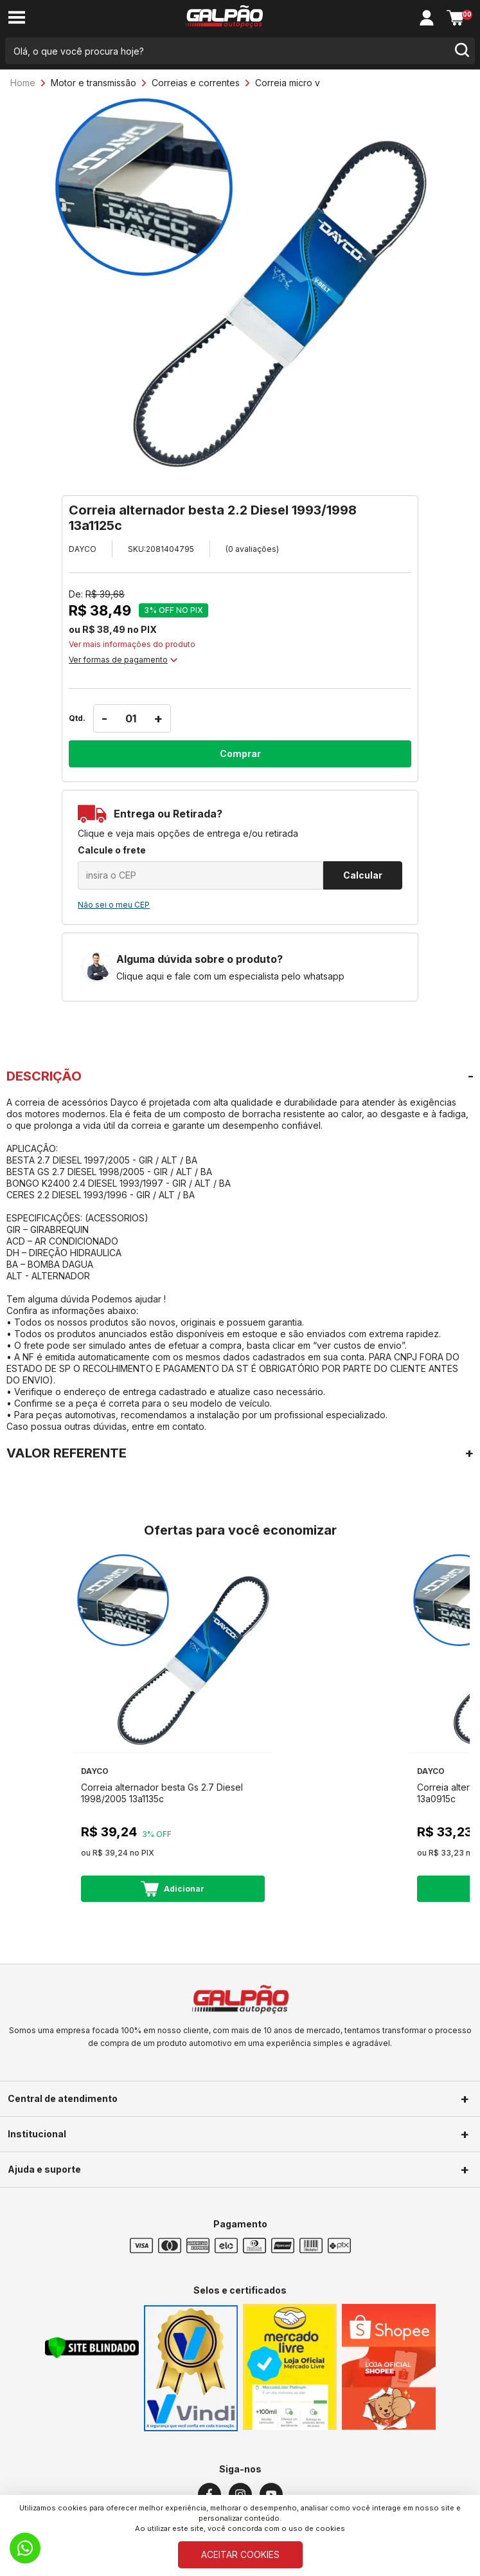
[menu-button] (16, 18)
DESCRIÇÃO (44, 1076)
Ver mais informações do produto (132, 644)
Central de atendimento (63, 2098)
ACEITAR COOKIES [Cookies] (240, 2554)
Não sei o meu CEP (114, 904)
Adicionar (172, 1889)
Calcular (362, 875)
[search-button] (461, 51)
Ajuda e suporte (44, 2169)
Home (22, 82)
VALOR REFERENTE (66, 1453)
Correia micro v (287, 82)
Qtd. (77, 718)
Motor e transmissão (93, 82)
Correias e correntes (196, 82)
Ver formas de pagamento (123, 659)
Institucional (37, 2133)
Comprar (240, 753)
